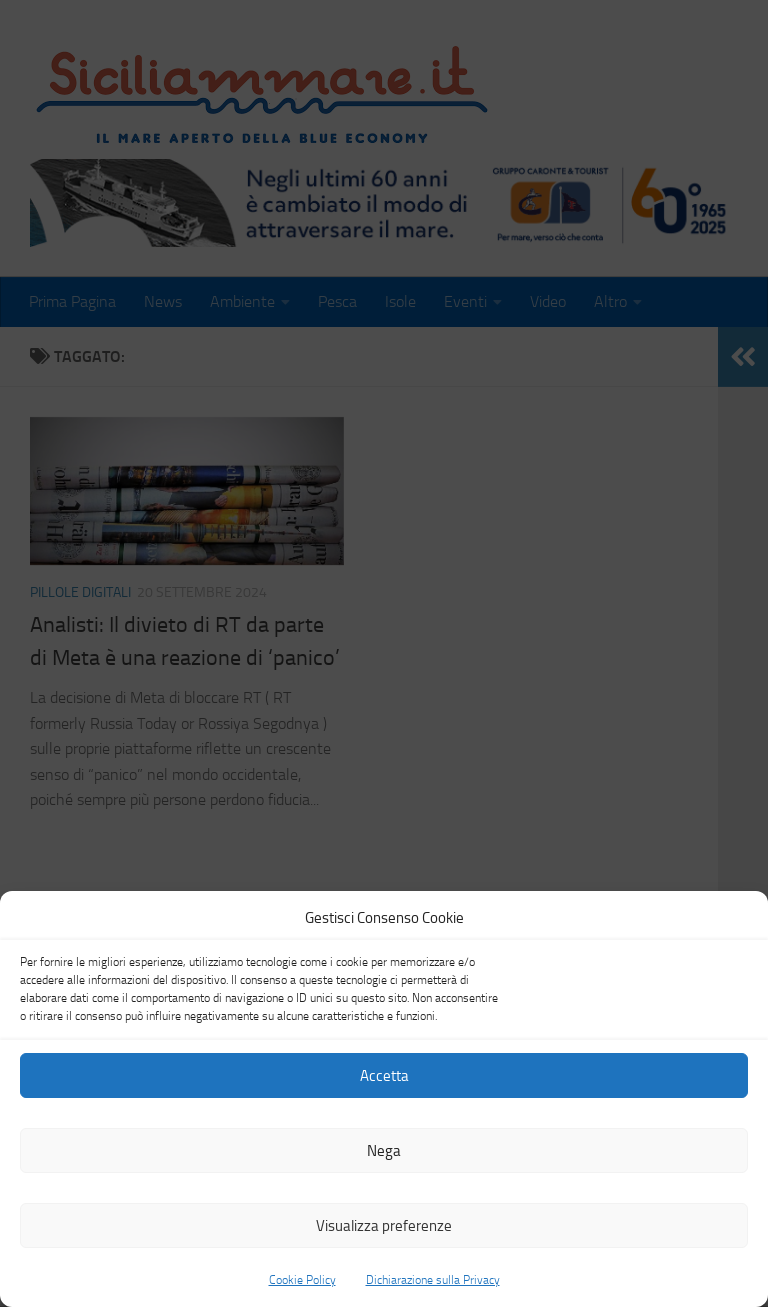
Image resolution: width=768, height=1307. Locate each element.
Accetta (384, 1076)
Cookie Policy (302, 1280)
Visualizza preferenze (384, 1226)
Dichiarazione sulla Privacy (433, 1280)
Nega (384, 1151)
